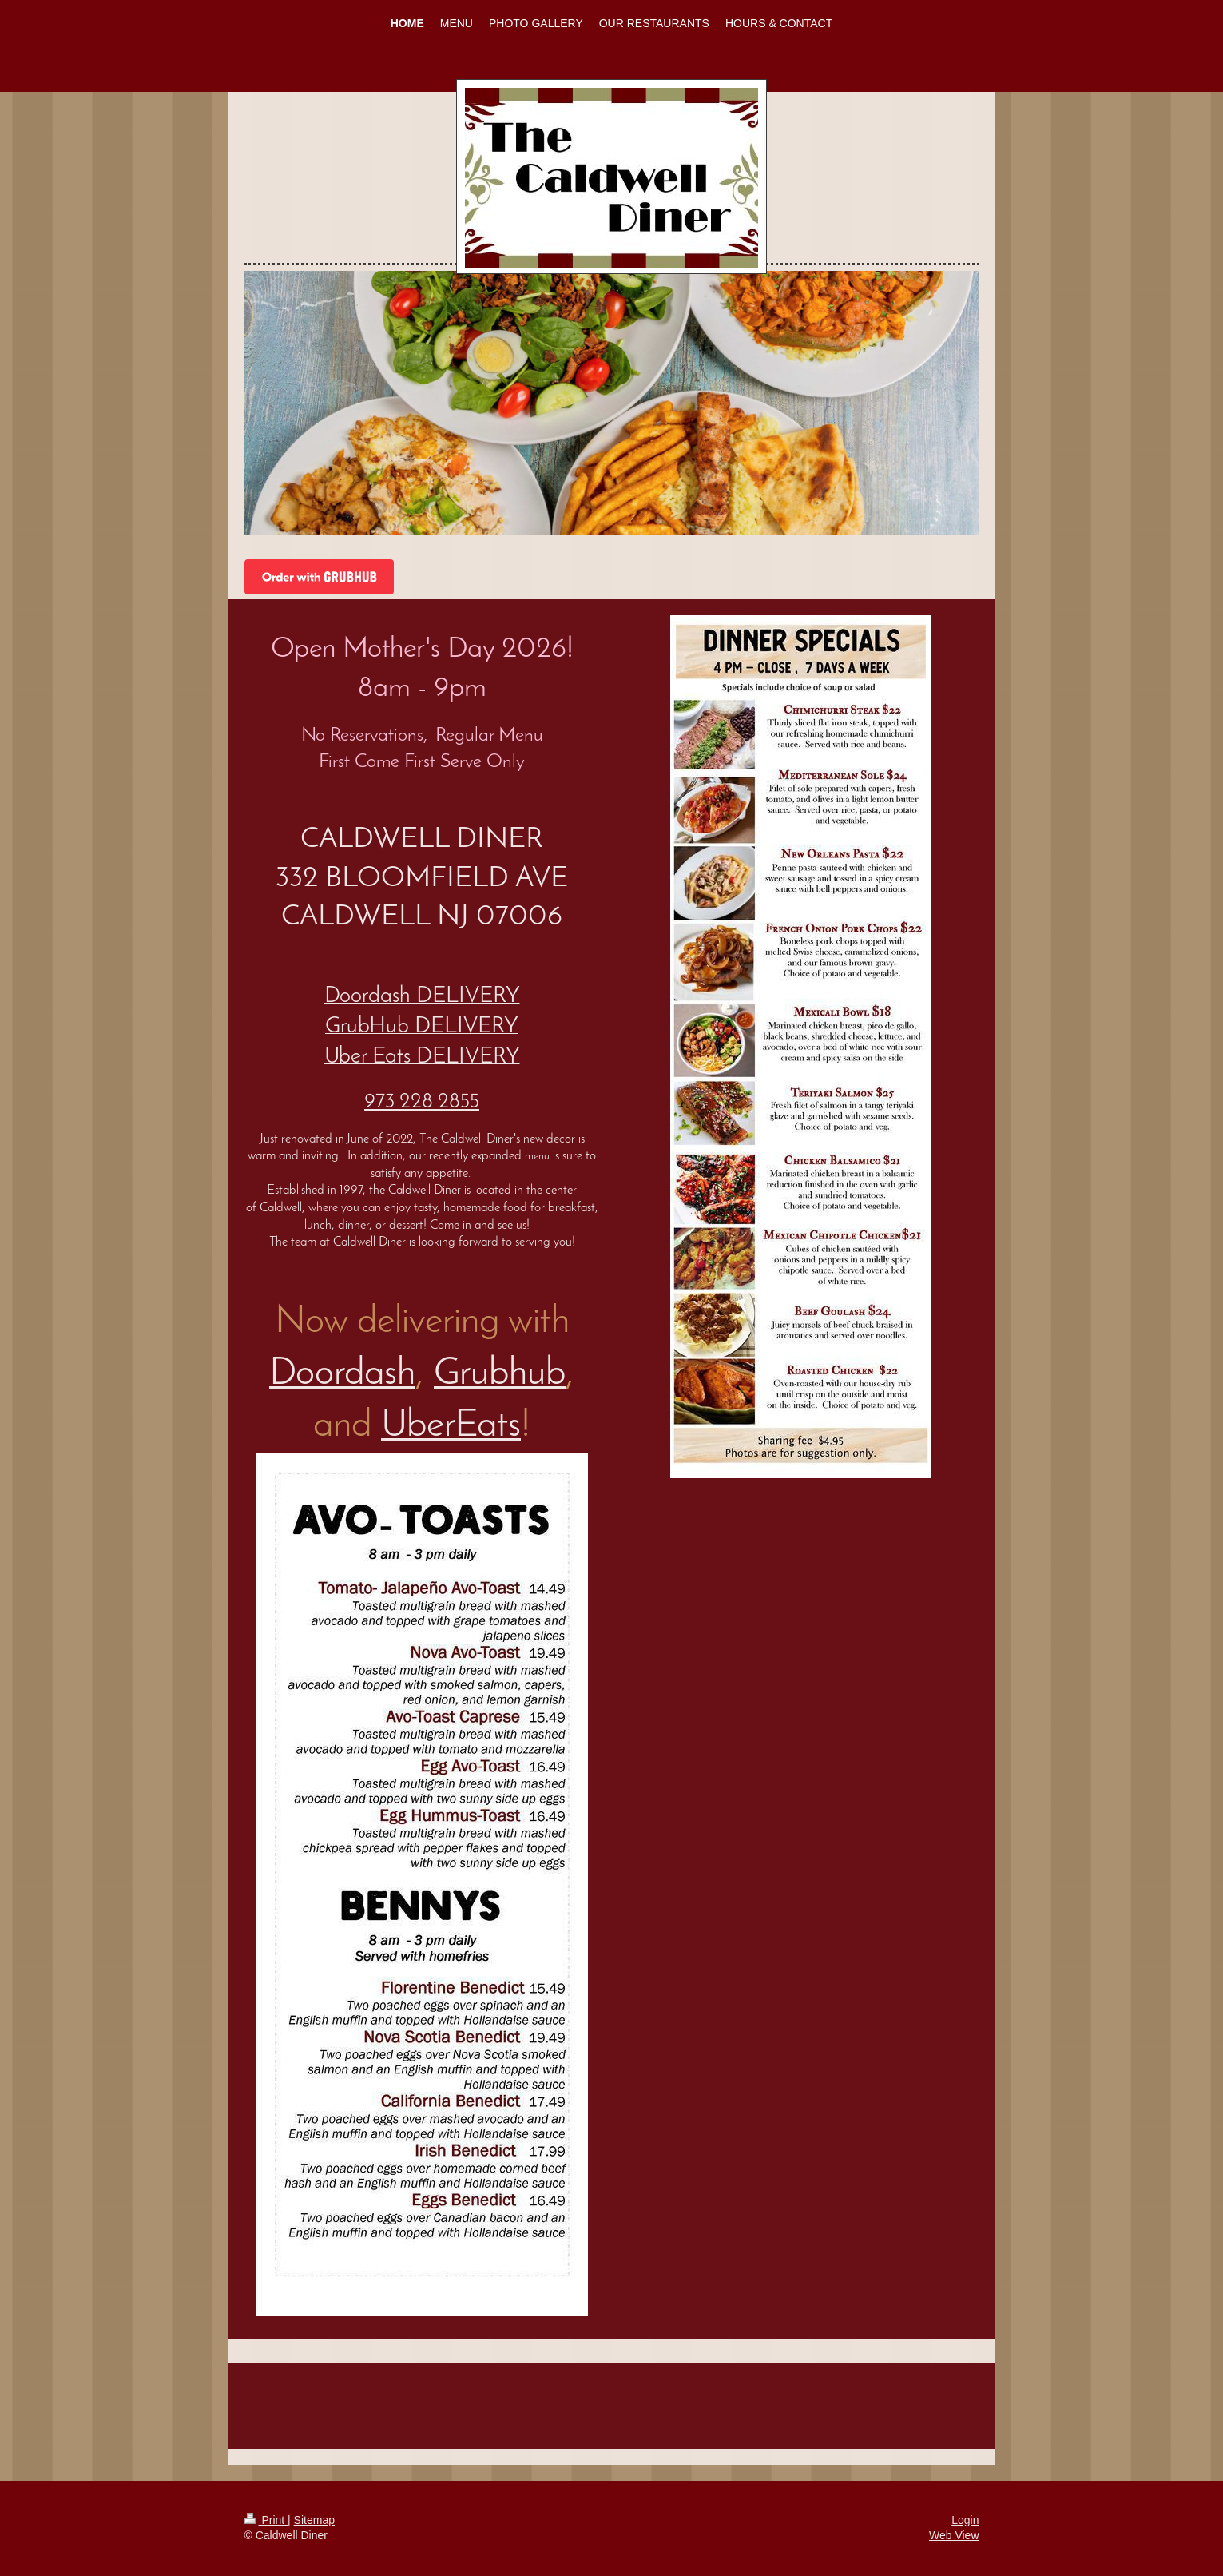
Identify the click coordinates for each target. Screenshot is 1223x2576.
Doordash (342, 1374)
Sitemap (314, 2520)
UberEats (451, 1426)
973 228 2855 (421, 1102)
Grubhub (500, 1374)
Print (266, 2520)
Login (965, 2520)
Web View (954, 2535)
